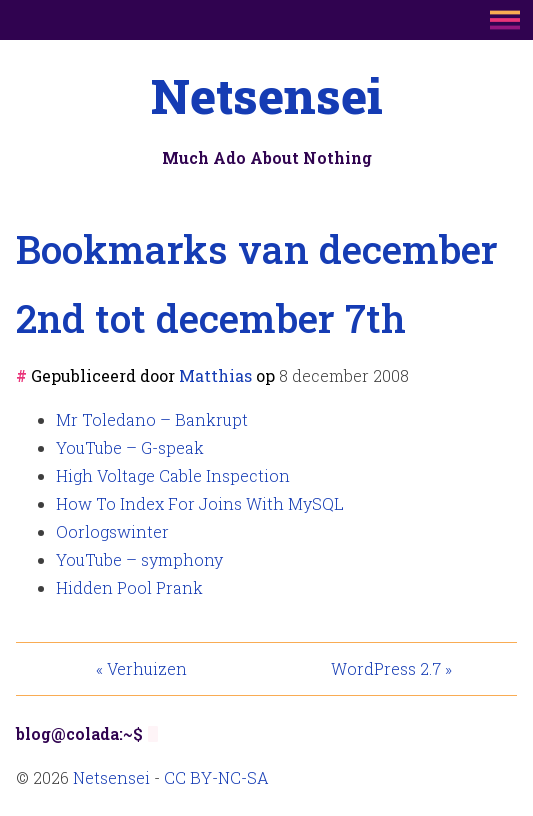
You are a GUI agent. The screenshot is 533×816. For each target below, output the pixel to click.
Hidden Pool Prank (129, 587)
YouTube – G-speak (130, 447)
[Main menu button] (505, 21)
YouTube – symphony (139, 559)
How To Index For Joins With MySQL (200, 503)
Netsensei (267, 95)
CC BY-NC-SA (216, 777)
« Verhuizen (141, 668)
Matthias (215, 375)
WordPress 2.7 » (391, 668)
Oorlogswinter (112, 531)
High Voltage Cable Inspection (173, 475)
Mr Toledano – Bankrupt (152, 419)
